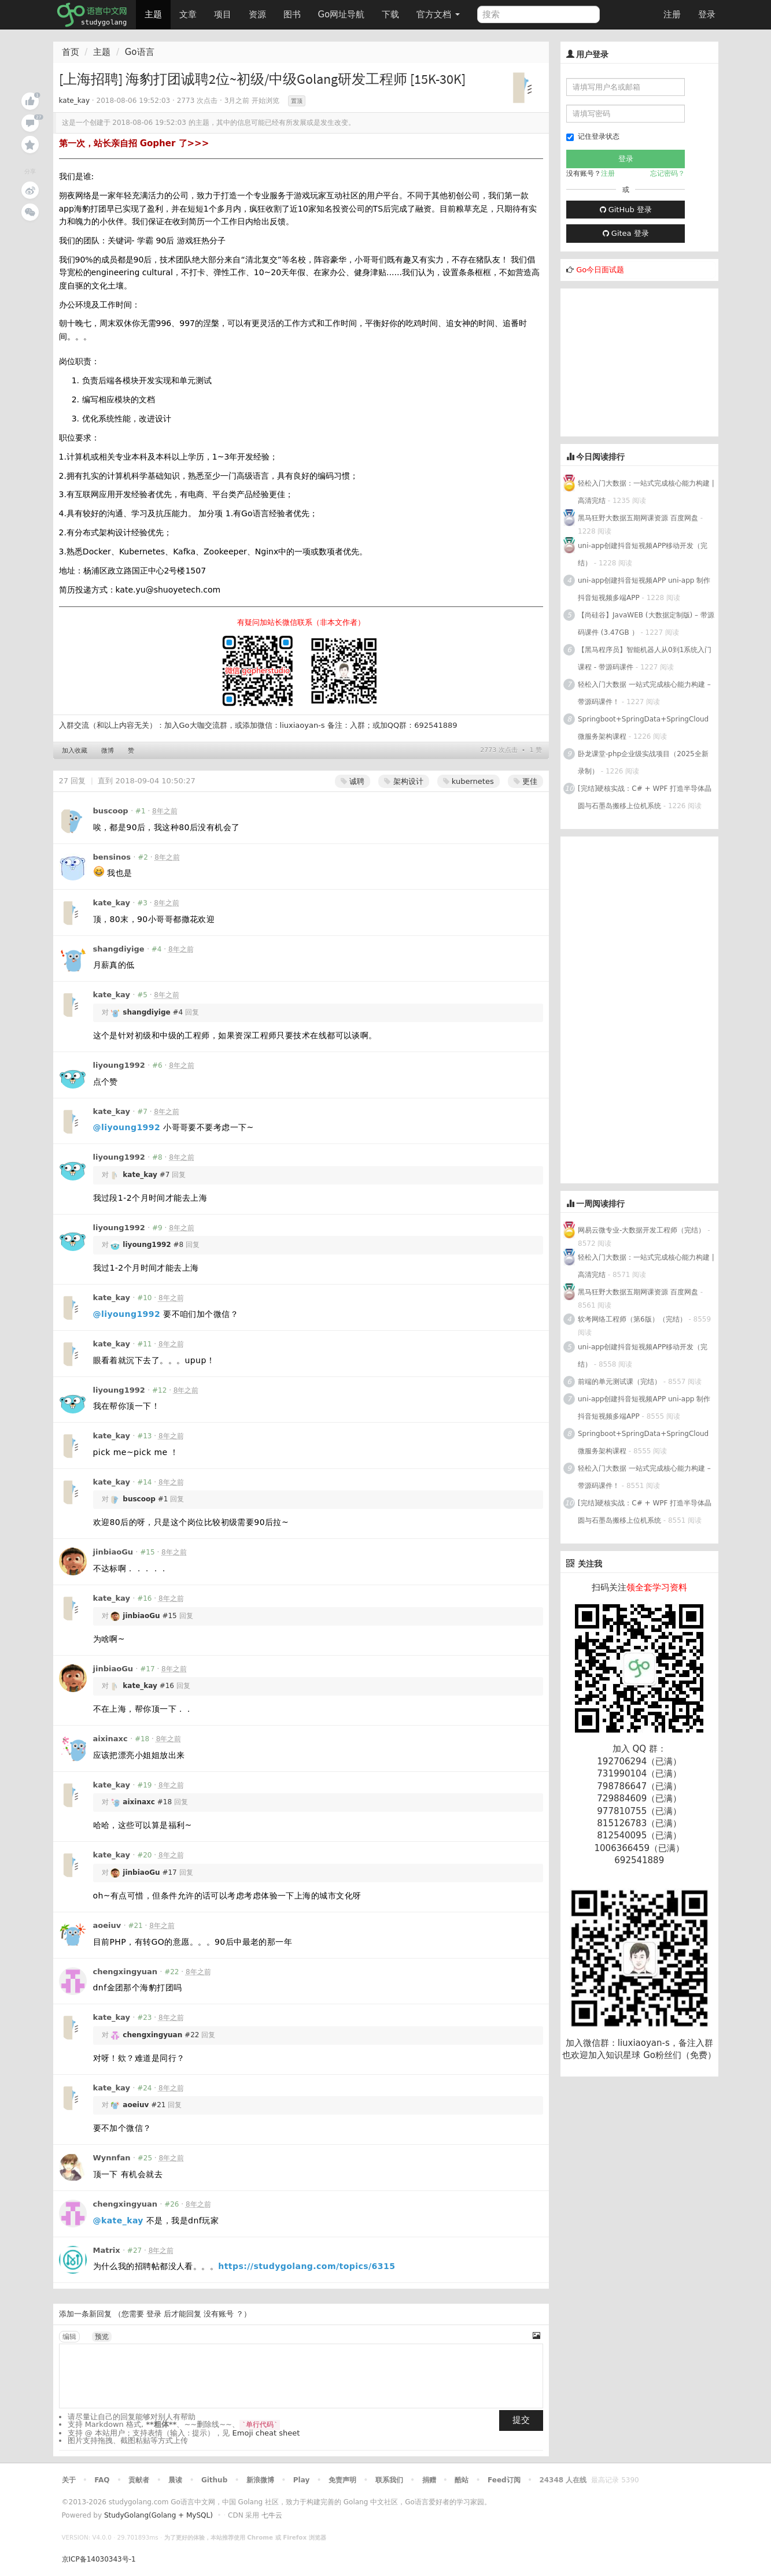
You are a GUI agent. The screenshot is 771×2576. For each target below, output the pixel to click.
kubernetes (468, 781)
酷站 (461, 2480)
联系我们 (389, 2480)
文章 (188, 14)
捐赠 (429, 2480)
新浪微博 (260, 2480)
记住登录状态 (592, 136)
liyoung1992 (119, 1065)
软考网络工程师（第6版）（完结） (632, 1319)
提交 (521, 2420)
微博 (107, 750)
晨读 (175, 2480)
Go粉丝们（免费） (679, 2055)
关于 (69, 2480)
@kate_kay (118, 2220)
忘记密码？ (667, 173)
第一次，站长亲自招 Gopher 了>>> (134, 143)
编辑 (69, 2337)
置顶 (297, 101)
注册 (672, 14)
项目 (222, 14)
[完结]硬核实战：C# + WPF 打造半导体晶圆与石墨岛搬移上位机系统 (644, 797)
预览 (102, 2337)
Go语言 (139, 52)
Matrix (106, 2250)
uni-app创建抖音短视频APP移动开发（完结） (642, 554)
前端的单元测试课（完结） (619, 1382)
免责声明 (342, 2480)
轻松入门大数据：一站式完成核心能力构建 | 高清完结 (646, 492)
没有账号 (219, 2313)
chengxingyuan (125, 1971)
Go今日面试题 (600, 269)
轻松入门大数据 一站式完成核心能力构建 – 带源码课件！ (644, 693)
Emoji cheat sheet (266, 2433)
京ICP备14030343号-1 (99, 2559)
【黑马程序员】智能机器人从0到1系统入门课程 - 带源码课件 (644, 658)
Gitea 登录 (626, 233)
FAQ (101, 2480)
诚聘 (352, 781)
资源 (257, 14)
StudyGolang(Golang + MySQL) (158, 2515)
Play (301, 2480)
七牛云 (271, 2515)
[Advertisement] (647, 360)
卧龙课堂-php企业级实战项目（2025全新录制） (643, 762)
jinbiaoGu (113, 1552)
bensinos (112, 857)
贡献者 (138, 2480)
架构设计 (403, 781)
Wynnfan (112, 2157)
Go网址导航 (343, 11)
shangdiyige (119, 949)
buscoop (110, 810)
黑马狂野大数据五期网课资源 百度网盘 (638, 518)
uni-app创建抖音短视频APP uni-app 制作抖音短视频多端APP (644, 589)
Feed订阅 (504, 2480)
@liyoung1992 (127, 1127)
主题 (153, 14)
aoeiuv (107, 1925)
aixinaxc (110, 1738)
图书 (292, 14)
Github (214, 2480)
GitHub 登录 (626, 209)
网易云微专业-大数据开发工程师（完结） (641, 1230)
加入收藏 (74, 750)
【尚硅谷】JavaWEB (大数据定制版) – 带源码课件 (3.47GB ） (646, 623)
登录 (706, 14)
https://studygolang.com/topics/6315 (306, 2266)
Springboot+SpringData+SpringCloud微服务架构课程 (643, 728)
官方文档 (438, 14)
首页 (70, 52)
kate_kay (74, 101)
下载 (390, 14)
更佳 (525, 781)
